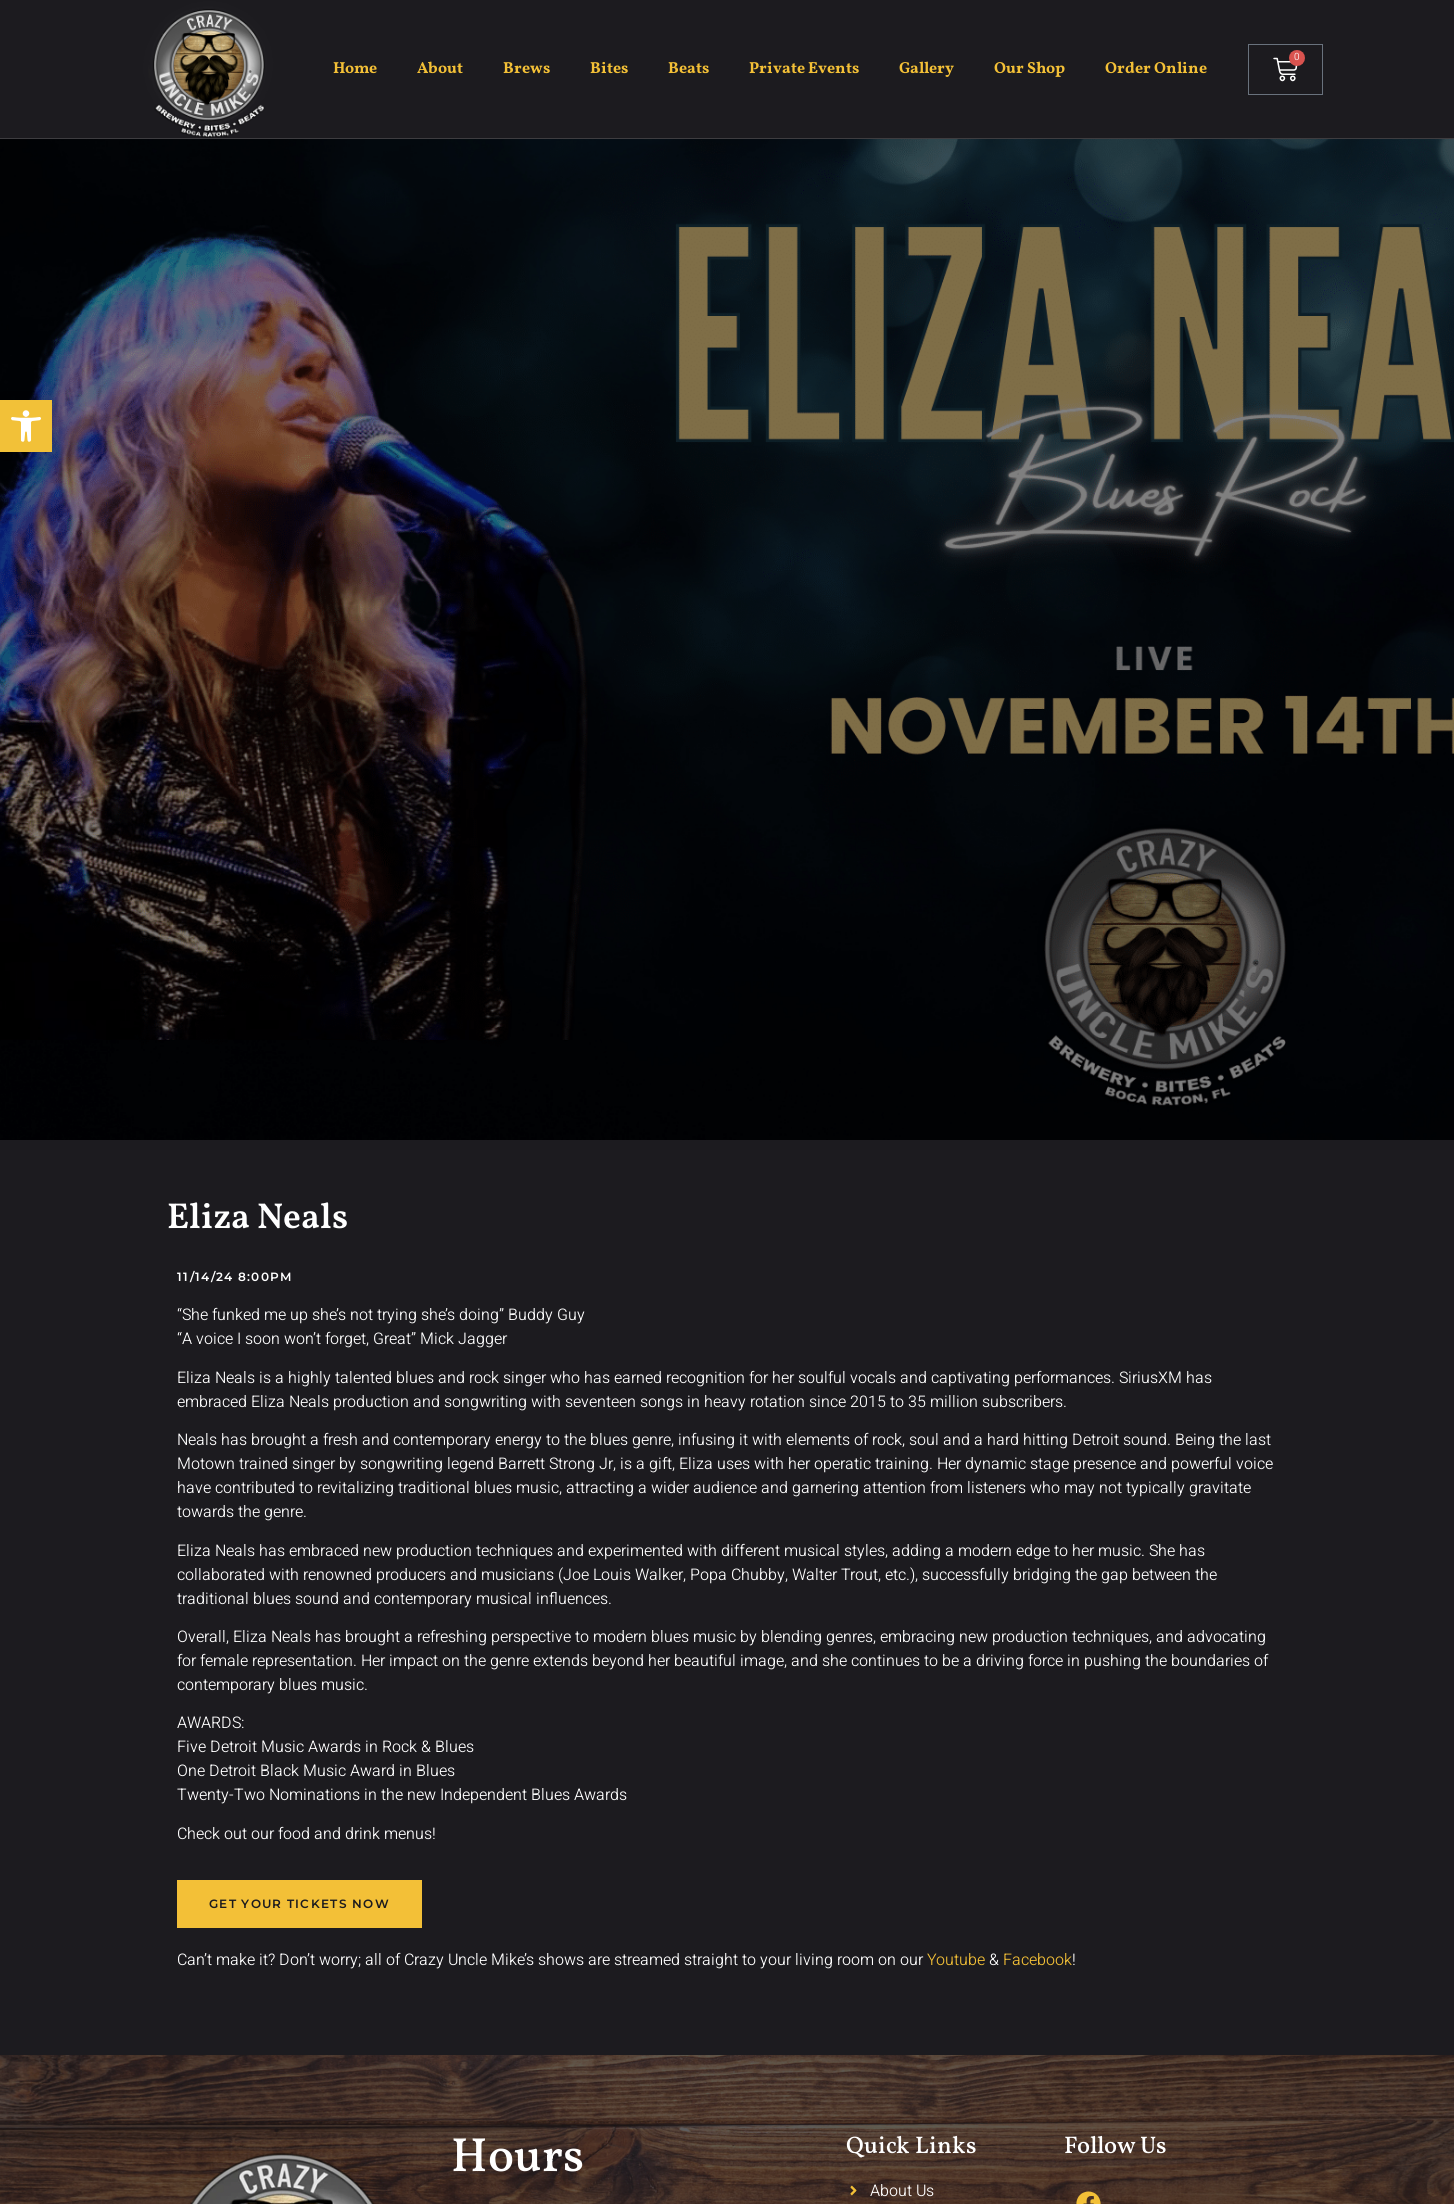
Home (355, 69)
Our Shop (1029, 69)
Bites (609, 69)
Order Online (1156, 69)
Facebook (1037, 1960)
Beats (688, 69)
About (440, 69)
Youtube (956, 1960)
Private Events (804, 69)
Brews (526, 69)
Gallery (926, 69)
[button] (26, 426)
